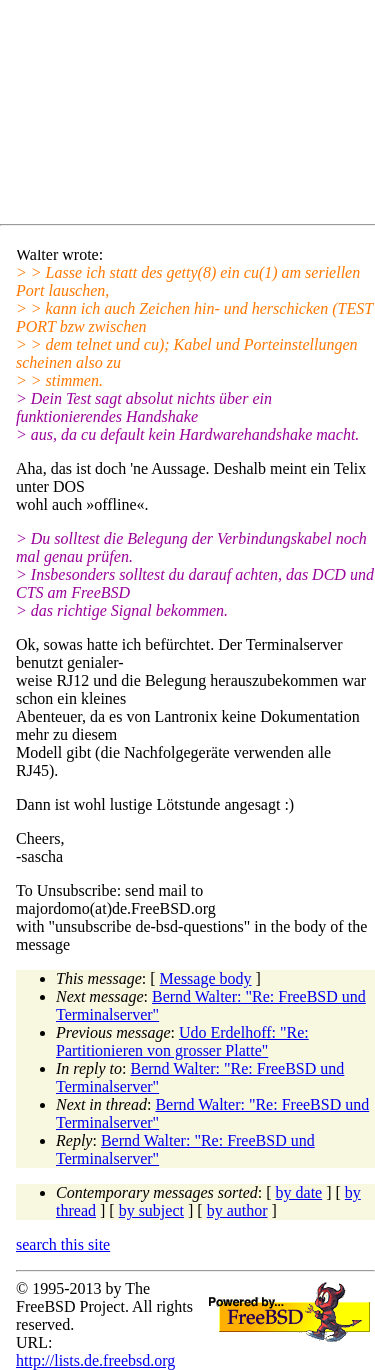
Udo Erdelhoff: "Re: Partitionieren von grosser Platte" (182, 1041)
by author (237, 1210)
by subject (151, 1210)
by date (299, 1192)
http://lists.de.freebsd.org (95, 1360)
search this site (63, 1244)
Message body (206, 978)
